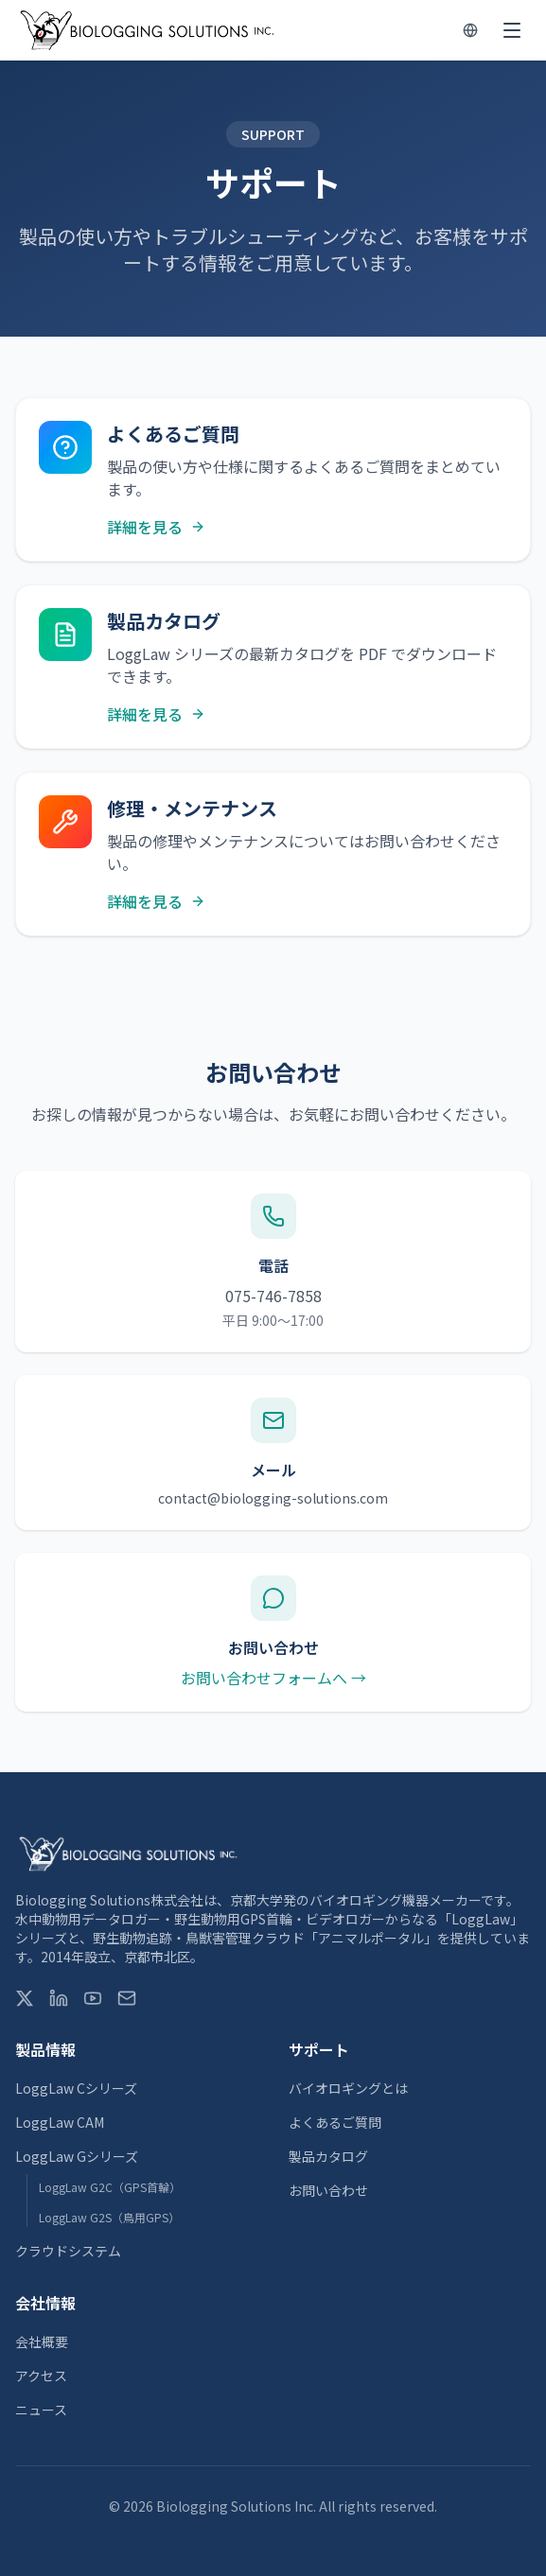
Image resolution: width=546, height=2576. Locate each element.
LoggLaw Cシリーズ (76, 2088)
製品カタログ (328, 2156)
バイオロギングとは (348, 2088)
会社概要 (41, 2341)
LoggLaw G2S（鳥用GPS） (109, 2217)
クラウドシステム (68, 2250)
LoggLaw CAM (59, 2122)
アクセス (41, 2375)
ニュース (41, 2409)
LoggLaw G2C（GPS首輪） (110, 2187)
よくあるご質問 (335, 2122)
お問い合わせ (328, 2190)
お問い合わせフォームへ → (273, 1677)
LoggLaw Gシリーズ (76, 2156)
